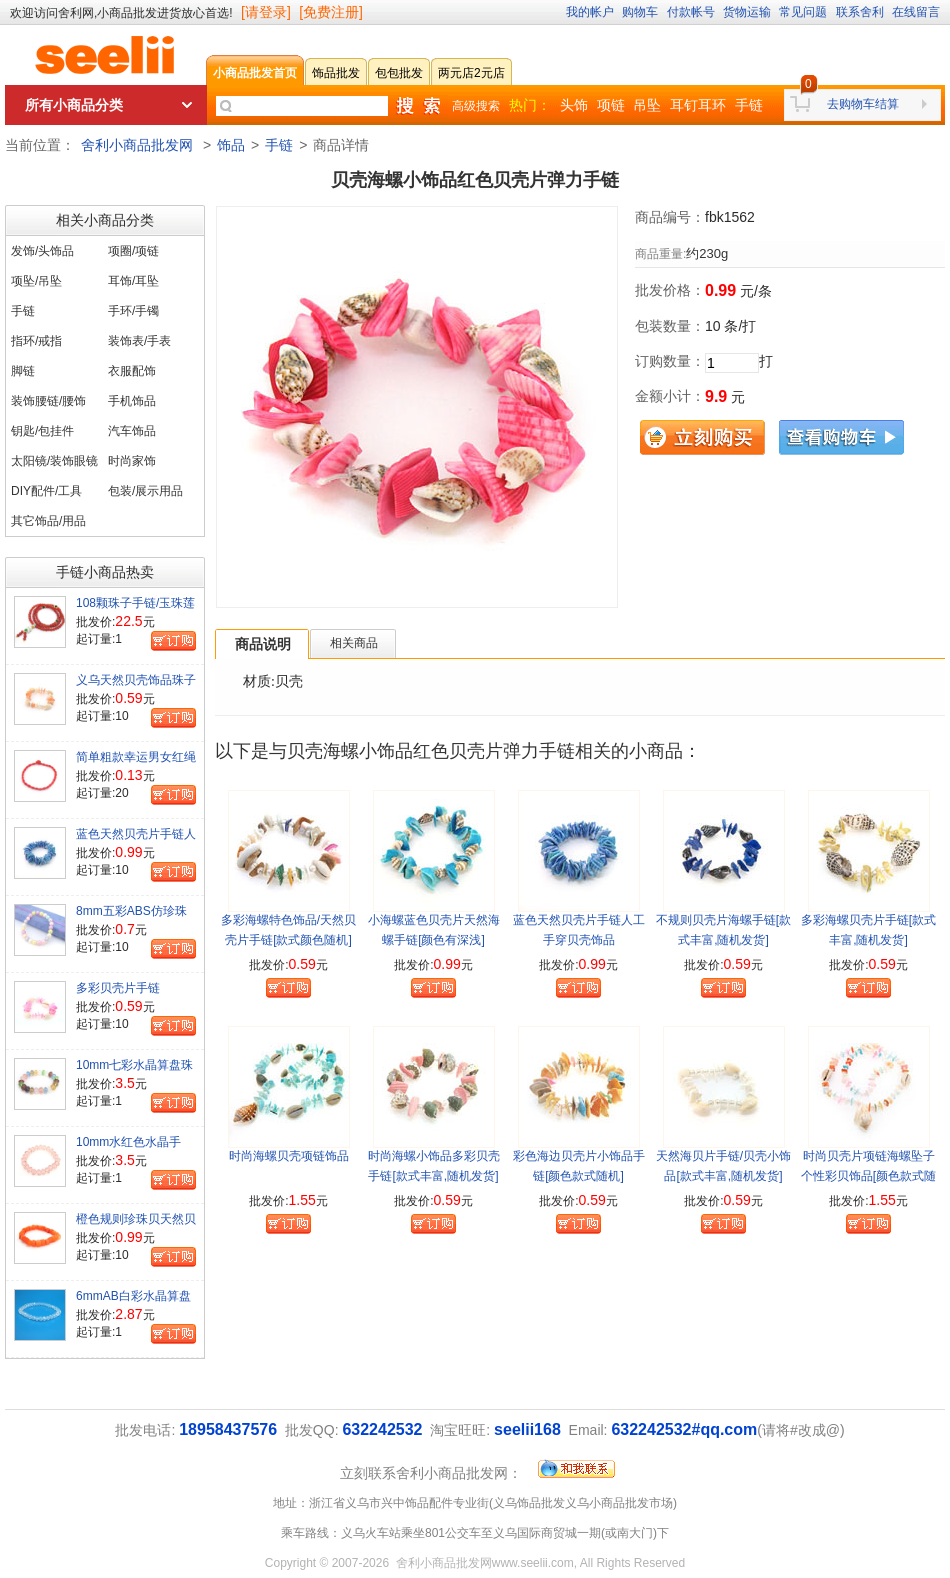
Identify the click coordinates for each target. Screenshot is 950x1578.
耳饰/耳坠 (133, 281)
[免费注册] (331, 12)
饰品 (231, 145)
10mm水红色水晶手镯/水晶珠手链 (128, 1150)
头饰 (574, 105)
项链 (611, 105)
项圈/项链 (133, 251)
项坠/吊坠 (36, 281)
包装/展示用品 (145, 491)
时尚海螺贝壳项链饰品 (289, 1156)
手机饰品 (132, 401)
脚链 (23, 371)
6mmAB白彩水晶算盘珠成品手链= (133, 1304)
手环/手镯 (133, 311)
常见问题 (803, 12)
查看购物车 (841, 437)
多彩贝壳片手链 (118, 988)
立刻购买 (702, 437)
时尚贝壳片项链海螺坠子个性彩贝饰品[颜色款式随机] (868, 1176)
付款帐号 (691, 12)
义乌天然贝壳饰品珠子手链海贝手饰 (136, 688)
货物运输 (747, 12)
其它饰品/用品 (48, 521)
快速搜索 (418, 106)
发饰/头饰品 (42, 251)
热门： (530, 105)
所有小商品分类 (74, 105)
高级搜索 (476, 106)
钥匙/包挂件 (42, 431)
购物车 (640, 12)
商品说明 (263, 644)
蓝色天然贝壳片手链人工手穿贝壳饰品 (136, 842)
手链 (749, 105)
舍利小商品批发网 (137, 145)
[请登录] (266, 12)
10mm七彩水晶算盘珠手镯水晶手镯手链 (134, 1073)
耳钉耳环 (698, 105)
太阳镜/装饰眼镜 (54, 461)
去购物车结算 (863, 104)
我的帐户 (590, 12)
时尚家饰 (132, 461)
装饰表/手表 (139, 341)
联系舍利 (860, 12)
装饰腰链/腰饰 (48, 401)
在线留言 (916, 12)
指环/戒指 (36, 341)
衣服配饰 (132, 371)
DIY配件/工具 (46, 491)
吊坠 (647, 105)
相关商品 (354, 643)
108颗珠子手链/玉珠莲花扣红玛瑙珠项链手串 (136, 611)
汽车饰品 (132, 431)
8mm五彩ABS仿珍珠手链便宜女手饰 (131, 919)
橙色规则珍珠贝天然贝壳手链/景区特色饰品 (136, 1227)
